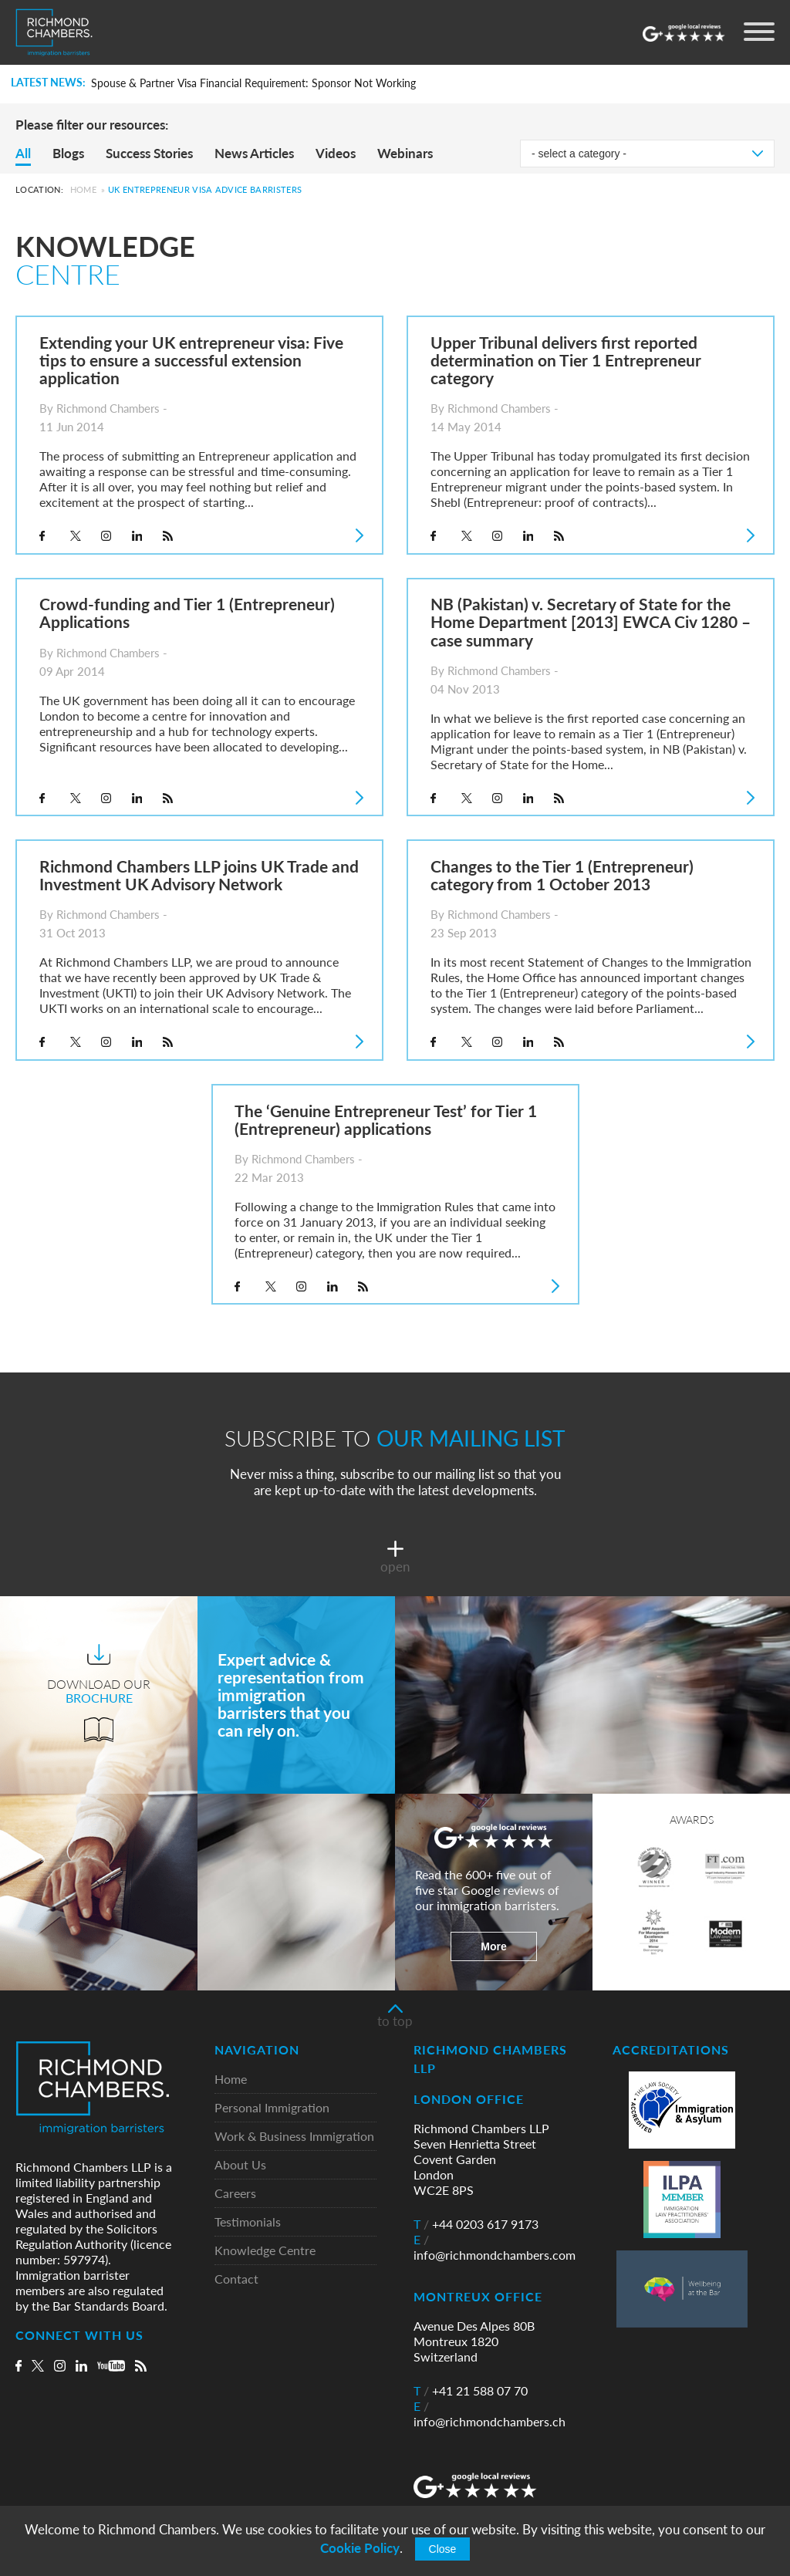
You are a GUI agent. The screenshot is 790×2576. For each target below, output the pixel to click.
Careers (235, 2194)
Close (443, 2549)
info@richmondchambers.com (495, 2247)
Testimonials (247, 2222)
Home (83, 189)
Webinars (405, 153)
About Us (240, 2165)
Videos (336, 153)
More (493, 1946)
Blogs (68, 153)
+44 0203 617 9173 (476, 2224)
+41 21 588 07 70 (471, 2391)
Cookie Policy (360, 2548)
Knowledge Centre (265, 2251)
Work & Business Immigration (294, 2137)
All (23, 153)
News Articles (254, 153)
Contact (236, 2279)
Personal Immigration (271, 2108)
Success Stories (149, 153)
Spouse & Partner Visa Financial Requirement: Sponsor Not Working (253, 83)
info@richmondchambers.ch (489, 2414)
